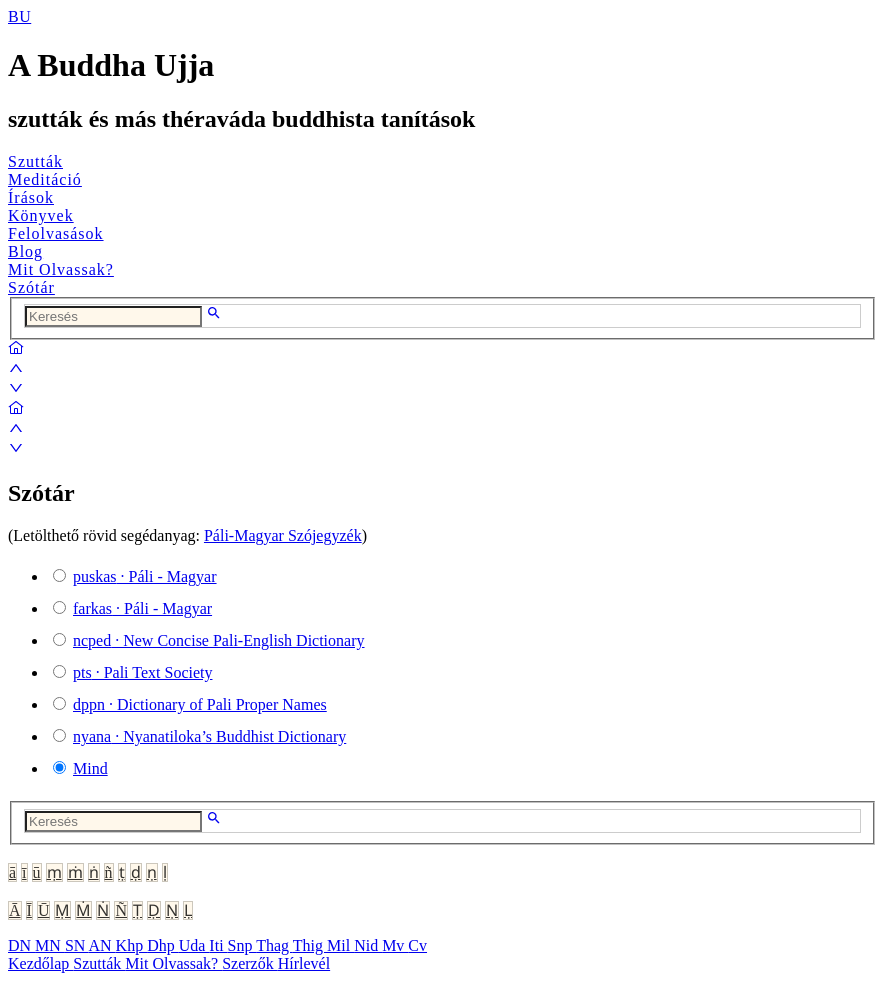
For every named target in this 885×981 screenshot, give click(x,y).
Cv (417, 945)
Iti (218, 945)
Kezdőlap (40, 963)
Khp (132, 945)
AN (101, 945)
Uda (194, 945)
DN (21, 945)
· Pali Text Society (142, 672)
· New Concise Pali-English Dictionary (219, 640)
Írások (31, 197)
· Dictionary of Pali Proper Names (200, 704)
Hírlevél (304, 963)
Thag (274, 945)
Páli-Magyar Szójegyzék (283, 535)
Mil (340, 945)
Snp (242, 945)
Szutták (35, 161)
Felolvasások (56, 233)
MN (50, 945)
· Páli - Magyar (145, 576)
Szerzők (250, 963)
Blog (25, 251)
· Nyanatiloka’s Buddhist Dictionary (209, 736)
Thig (310, 945)
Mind (90, 768)
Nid (368, 945)
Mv (395, 945)
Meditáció (45, 179)
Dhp (163, 945)
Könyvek (41, 215)
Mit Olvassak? (61, 269)
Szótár (31, 287)
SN (77, 945)
